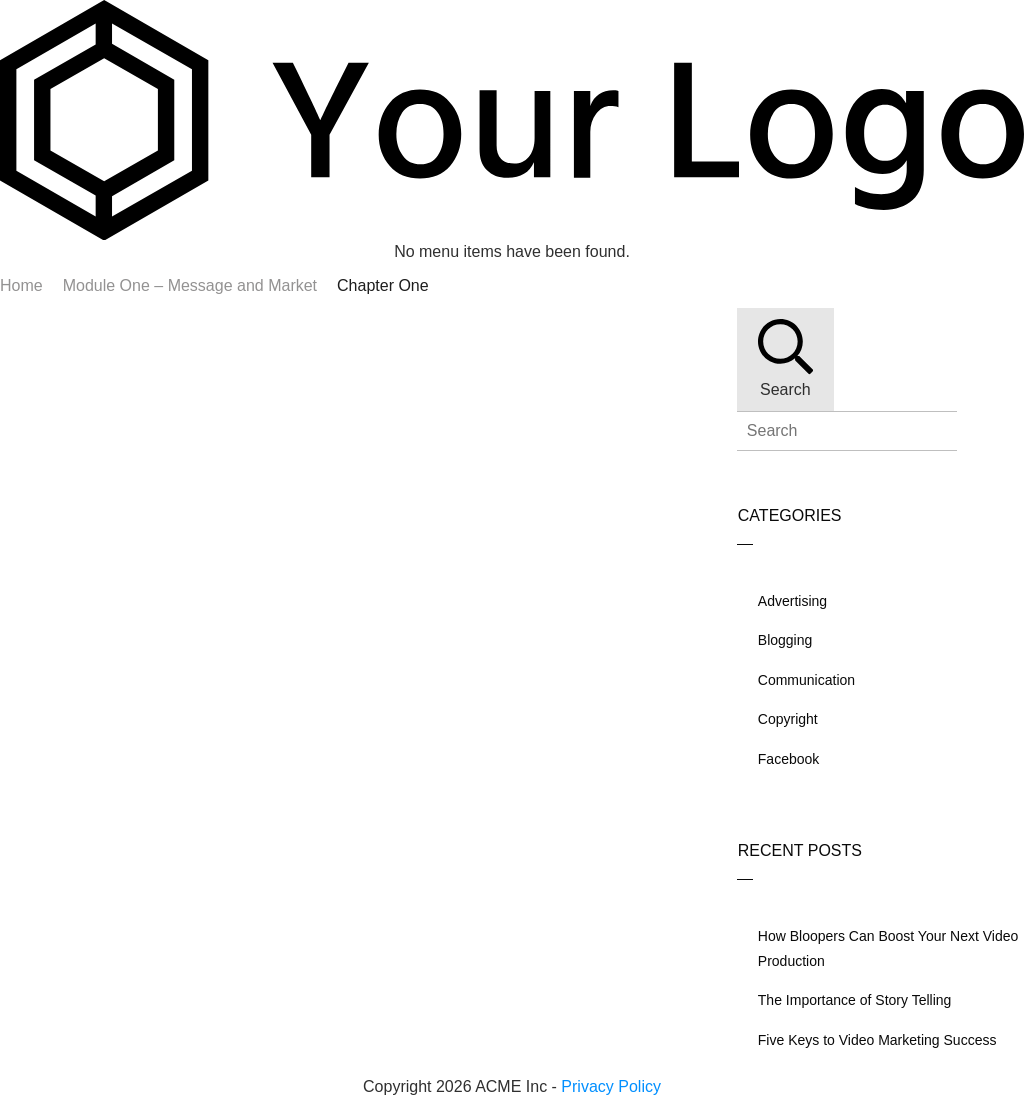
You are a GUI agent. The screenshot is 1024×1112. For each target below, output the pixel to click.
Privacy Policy (611, 1086)
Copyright (788, 719)
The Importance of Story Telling (855, 1000)
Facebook (788, 759)
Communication (806, 680)
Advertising (792, 601)
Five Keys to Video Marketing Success (877, 1040)
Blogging (785, 640)
